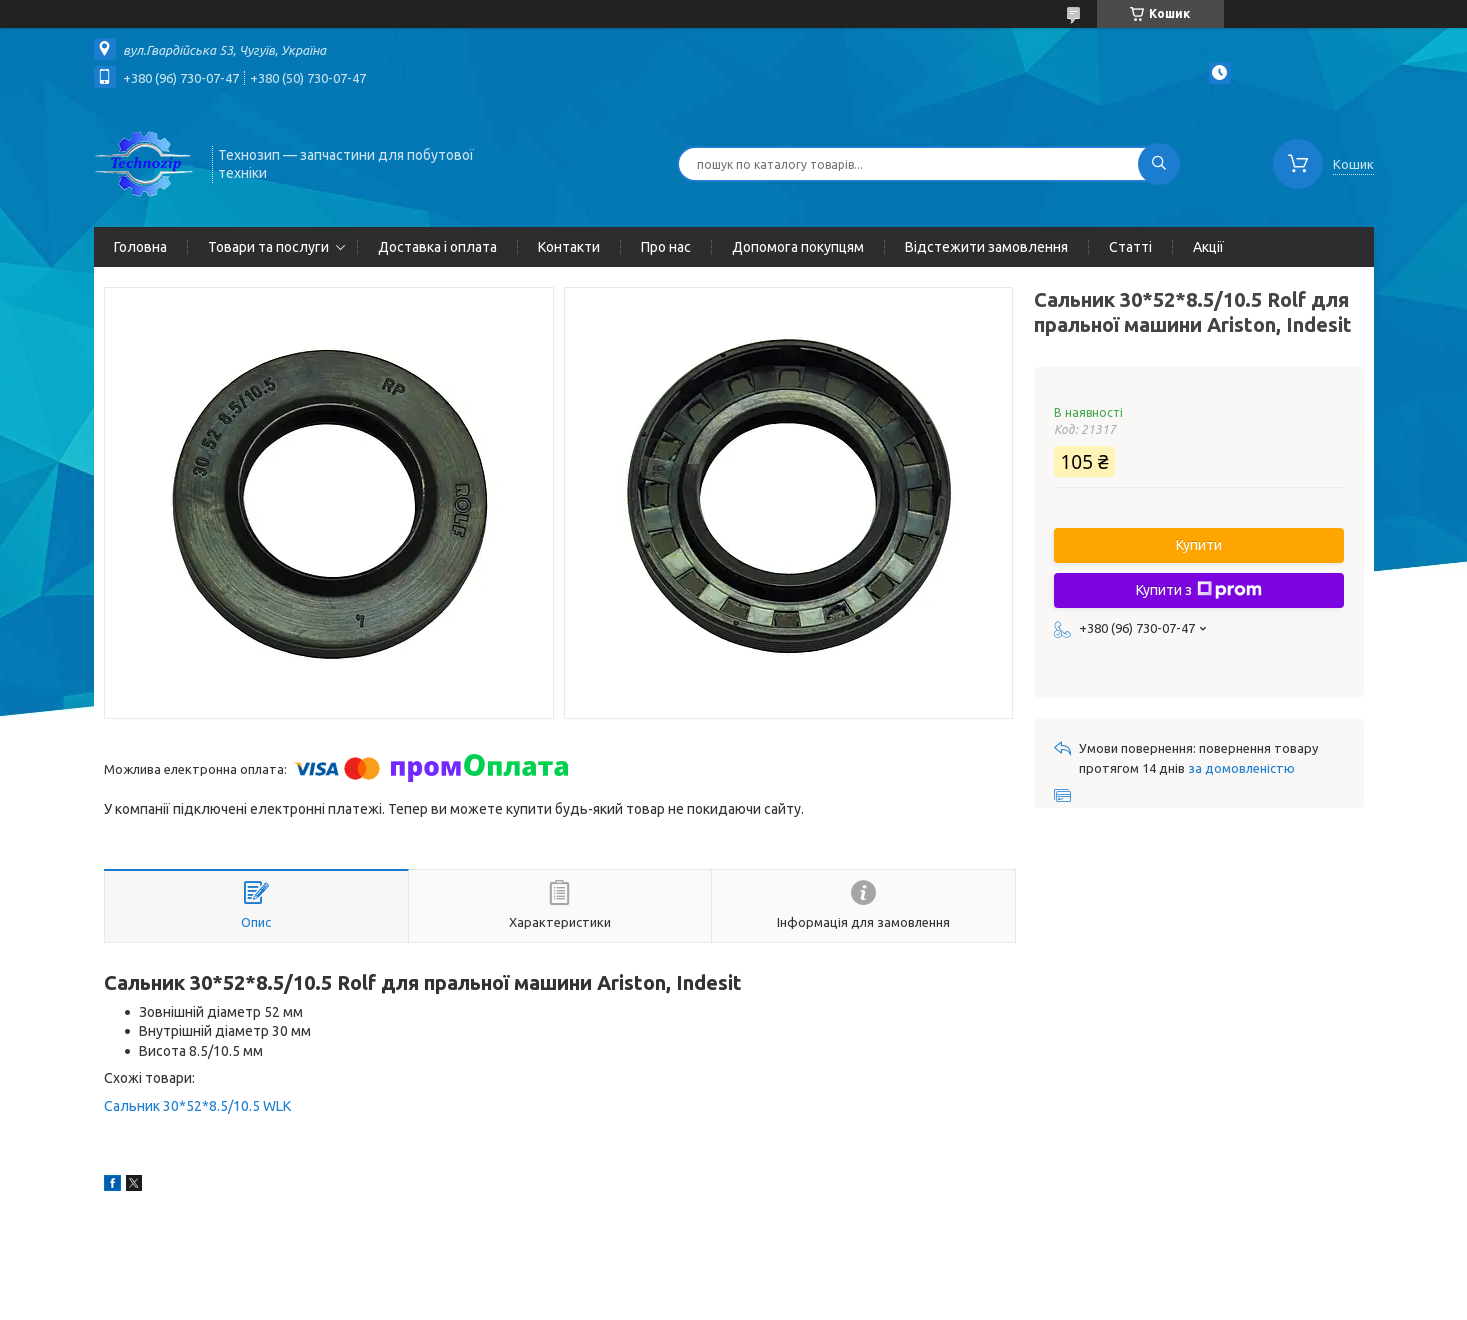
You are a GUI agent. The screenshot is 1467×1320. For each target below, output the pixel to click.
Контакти (569, 247)
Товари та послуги (268, 247)
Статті (1130, 247)
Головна (140, 247)
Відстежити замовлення (986, 247)
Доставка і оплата (437, 247)
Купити (1199, 545)
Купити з (1199, 590)
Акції (1208, 247)
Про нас (666, 247)
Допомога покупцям (798, 247)
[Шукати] (1159, 164)
